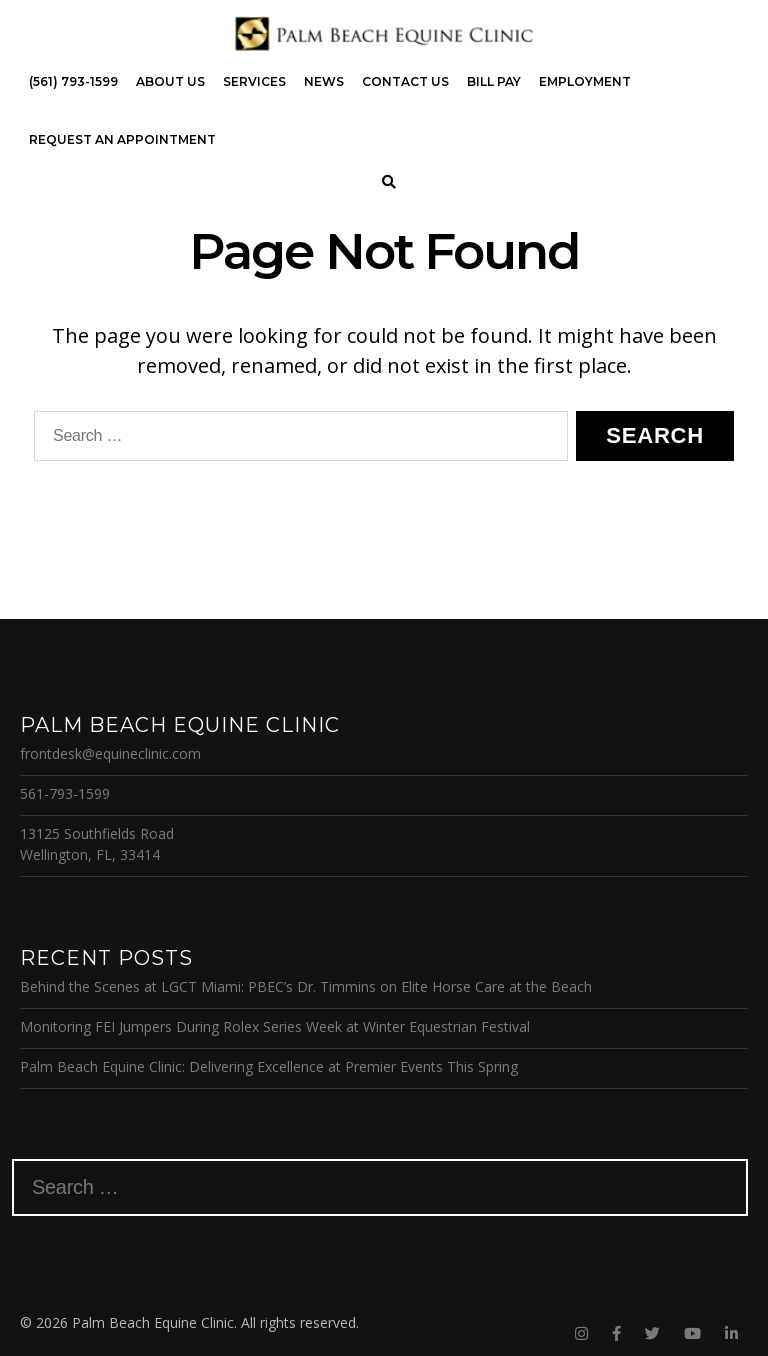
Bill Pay (494, 81)
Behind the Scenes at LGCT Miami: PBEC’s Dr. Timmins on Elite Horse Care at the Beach (306, 986)
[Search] (389, 182)
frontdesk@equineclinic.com (110, 753)
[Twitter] (652, 1333)
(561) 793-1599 (73, 81)
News (324, 81)
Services (254, 81)
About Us (170, 81)
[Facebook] (616, 1333)
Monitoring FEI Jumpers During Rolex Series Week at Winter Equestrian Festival (275, 1026)
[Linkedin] (731, 1333)
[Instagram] (581, 1333)
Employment (585, 81)
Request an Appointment (122, 139)
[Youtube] (692, 1333)
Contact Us (405, 81)
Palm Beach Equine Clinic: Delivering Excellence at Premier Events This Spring (269, 1066)
